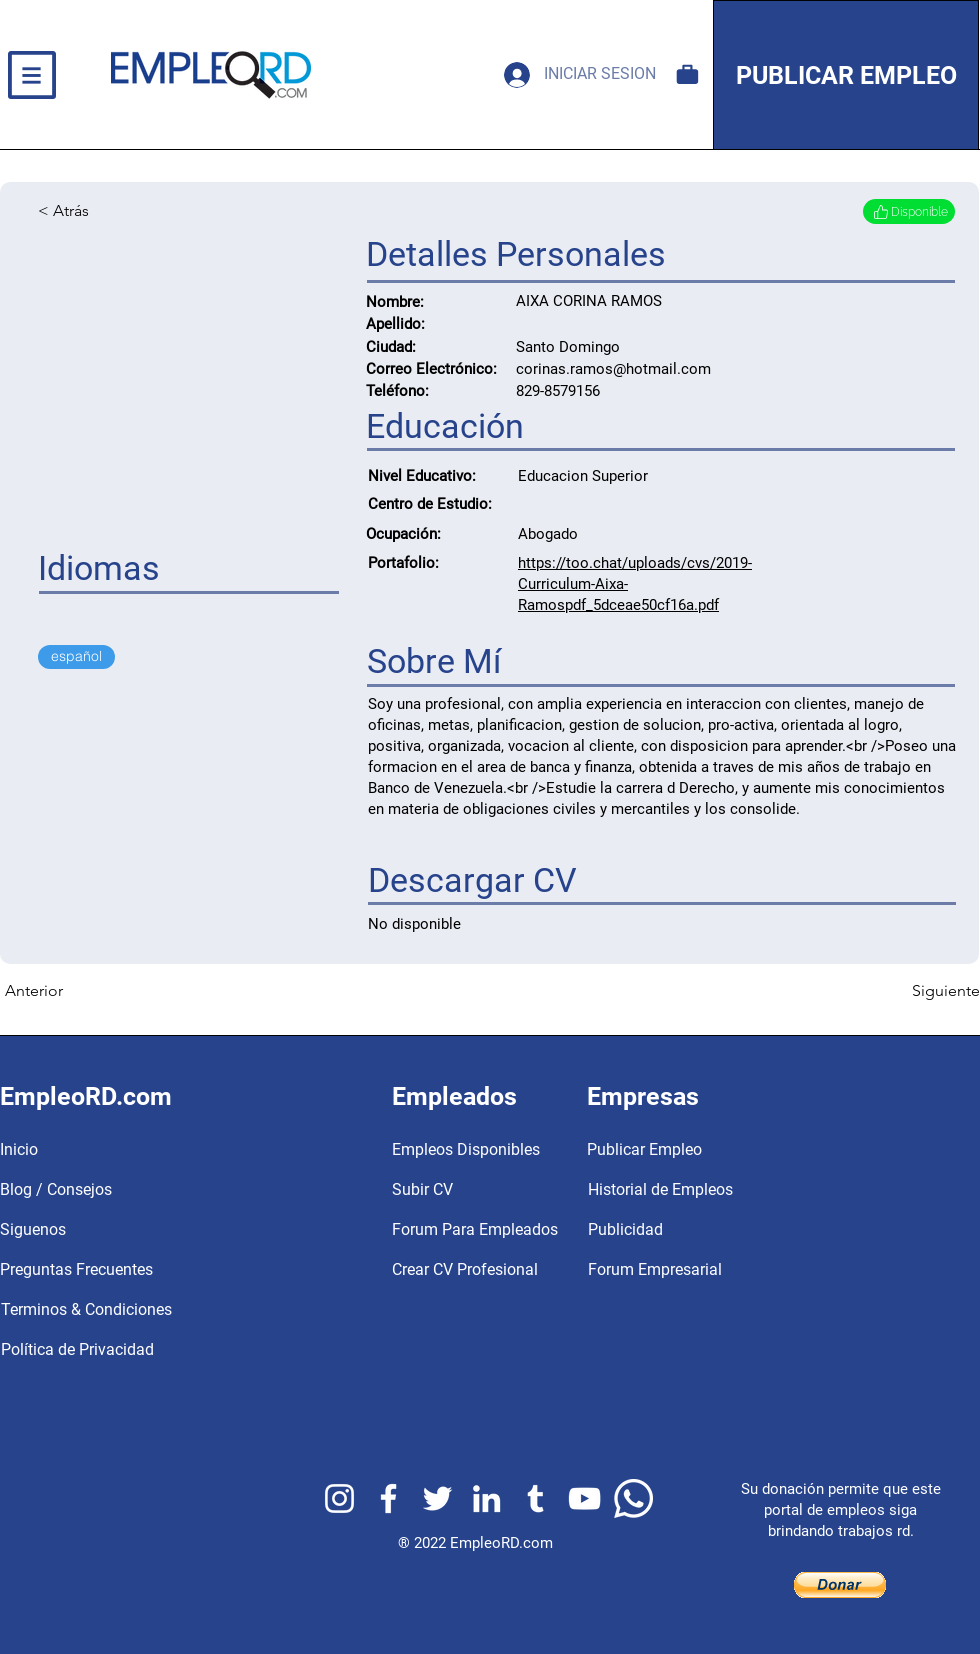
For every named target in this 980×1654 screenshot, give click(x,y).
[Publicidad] (718, 1230)
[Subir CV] (456, 1190)
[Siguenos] (112, 1230)
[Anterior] (71, 991)
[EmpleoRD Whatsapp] (633, 1498)
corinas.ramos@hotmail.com (613, 369)
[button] (31, 74)
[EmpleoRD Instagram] (339, 1498)
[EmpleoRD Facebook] (388, 1498)
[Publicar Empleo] (717, 1150)
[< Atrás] (104, 211)
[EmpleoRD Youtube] (584, 1498)
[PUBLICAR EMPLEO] (846, 75)
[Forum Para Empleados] (475, 1230)
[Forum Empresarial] (718, 1270)
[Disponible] (909, 211)
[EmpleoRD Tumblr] (535, 1498)
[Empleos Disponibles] (687, 74)
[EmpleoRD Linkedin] (486, 1498)
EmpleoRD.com (501, 1543)
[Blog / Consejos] (112, 1190)
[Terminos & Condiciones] (113, 1310)
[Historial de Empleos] (718, 1190)
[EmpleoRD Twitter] (437, 1498)
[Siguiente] (930, 991)
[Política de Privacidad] (113, 1350)
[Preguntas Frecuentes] (112, 1270)
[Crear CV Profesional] (465, 1270)
